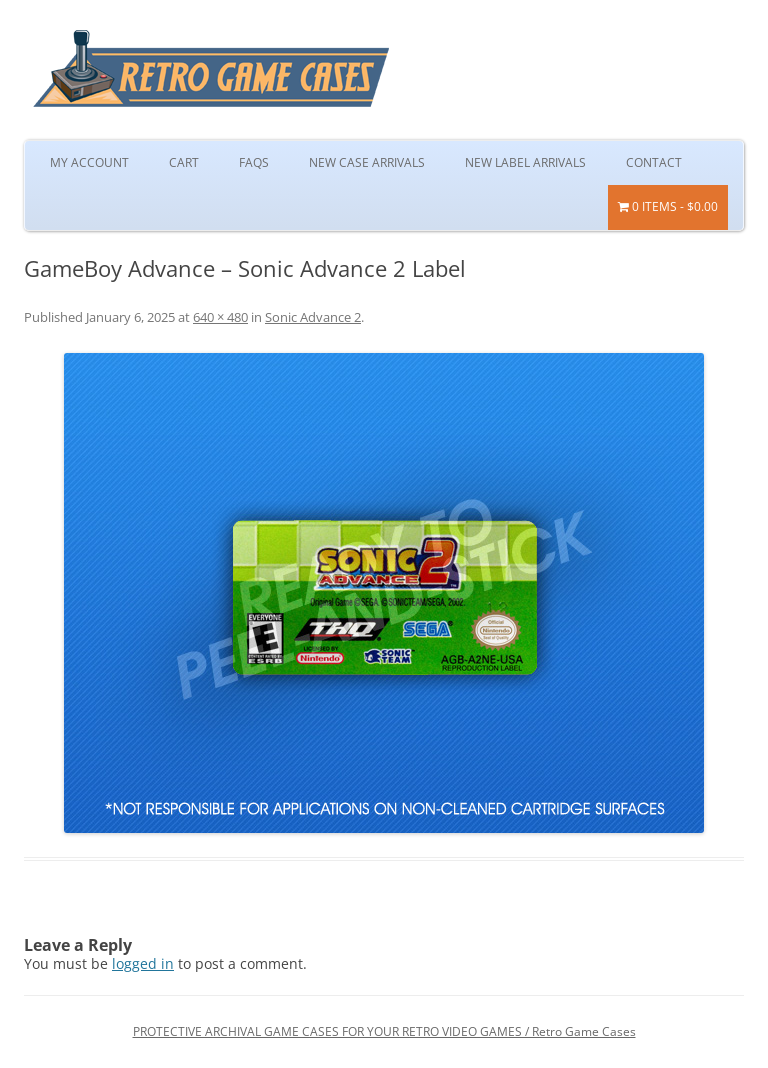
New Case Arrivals (367, 162)
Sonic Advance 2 (313, 317)
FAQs (254, 162)
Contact (654, 162)
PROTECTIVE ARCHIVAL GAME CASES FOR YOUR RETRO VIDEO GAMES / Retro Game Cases (384, 1031)
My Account (89, 162)
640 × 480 (220, 317)
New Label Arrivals (525, 162)
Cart (184, 162)
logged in (143, 963)
